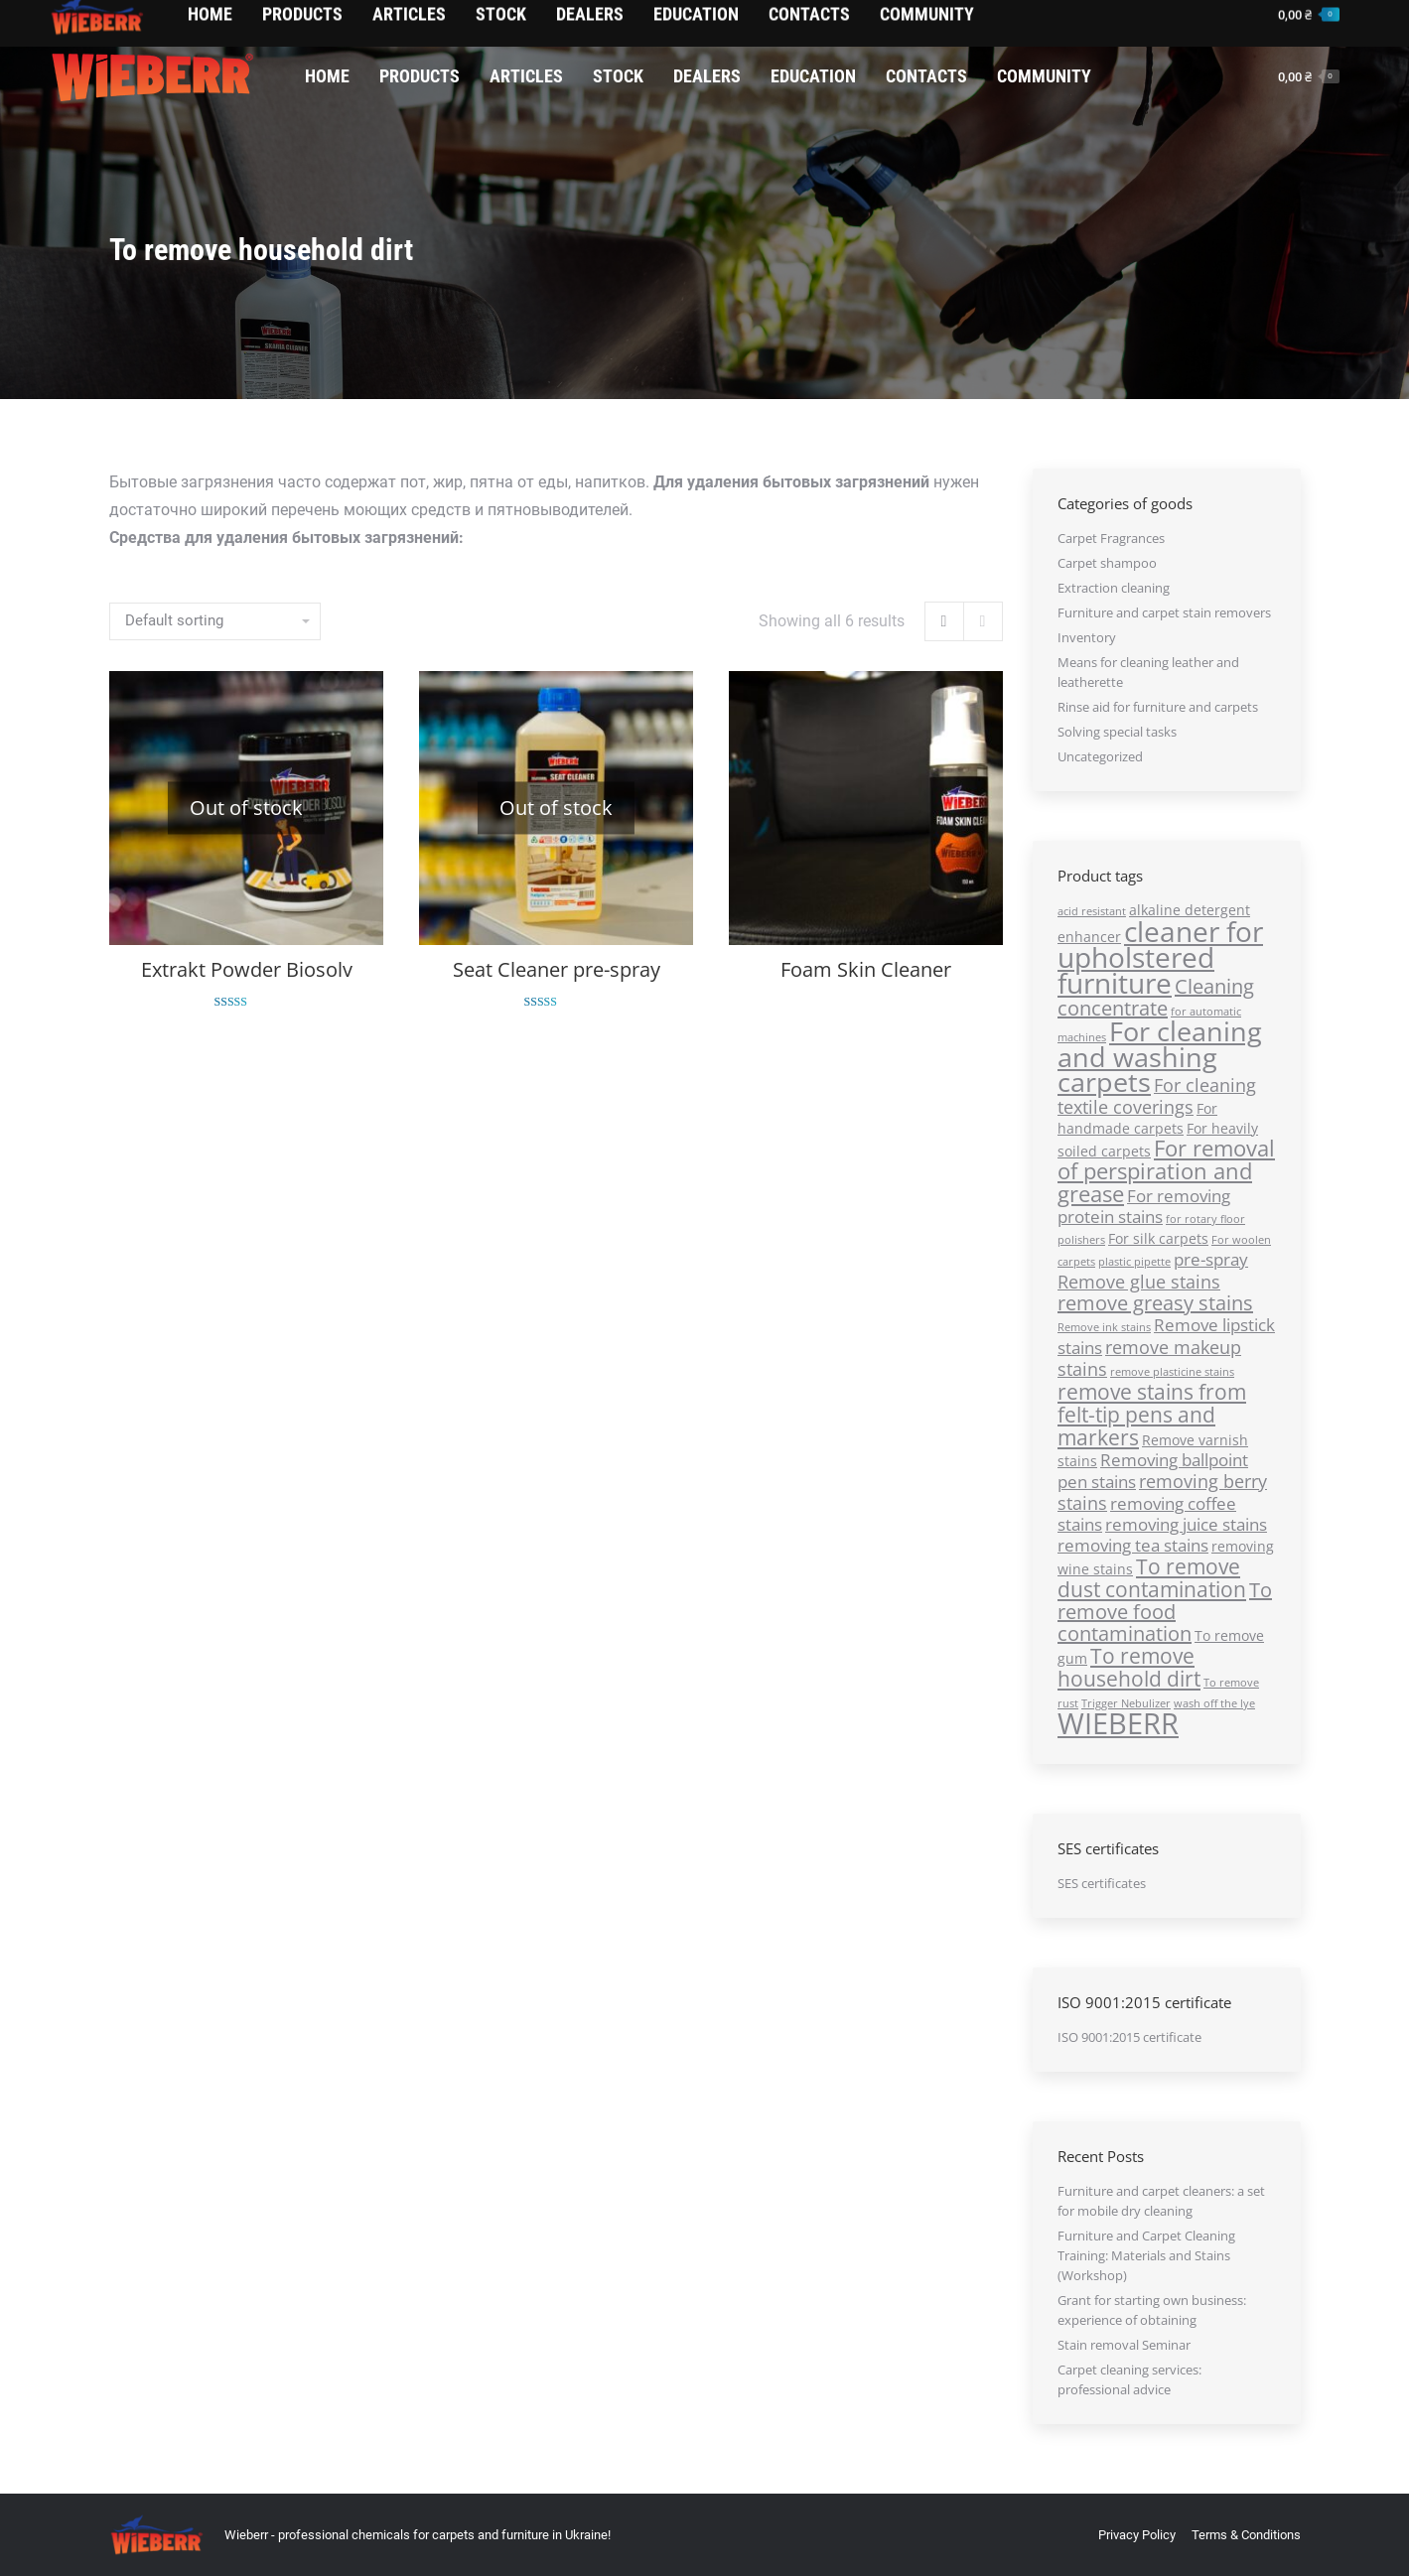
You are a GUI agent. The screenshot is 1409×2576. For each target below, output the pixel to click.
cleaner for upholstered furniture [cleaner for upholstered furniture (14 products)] (1160, 957)
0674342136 (95, 26)
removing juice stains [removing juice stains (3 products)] (1186, 1524)
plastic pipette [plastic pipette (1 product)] (1134, 1262)
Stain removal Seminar (1124, 2345)
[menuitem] (327, 76)
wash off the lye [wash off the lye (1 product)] (1214, 1703)
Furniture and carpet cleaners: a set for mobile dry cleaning (1161, 2201)
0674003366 (189, 26)
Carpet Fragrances (1111, 538)
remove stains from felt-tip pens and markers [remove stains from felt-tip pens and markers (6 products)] (1151, 1414)
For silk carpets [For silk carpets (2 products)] (1158, 1238)
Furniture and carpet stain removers (1164, 612)
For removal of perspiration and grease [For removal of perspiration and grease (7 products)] (1166, 1171)
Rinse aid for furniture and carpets (1157, 707)
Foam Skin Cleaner (865, 967)
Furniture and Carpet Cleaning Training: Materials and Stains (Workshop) (1146, 2255)
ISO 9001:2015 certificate (1129, 2037)
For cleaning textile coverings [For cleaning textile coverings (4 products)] (1156, 1095)
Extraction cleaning (1113, 588)
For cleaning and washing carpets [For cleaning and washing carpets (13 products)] (1159, 1056)
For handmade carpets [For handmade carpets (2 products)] (1137, 1118)
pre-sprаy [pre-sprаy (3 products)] (1211, 1259)
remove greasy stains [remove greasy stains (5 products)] (1155, 1302)
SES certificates (1101, 1883)
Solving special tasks (1117, 732)
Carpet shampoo (1107, 563)
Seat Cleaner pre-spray (555, 969)
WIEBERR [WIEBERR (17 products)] (1118, 1723)
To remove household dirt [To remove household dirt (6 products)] (1128, 1667)
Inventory (1086, 637)
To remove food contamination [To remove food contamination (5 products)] (1164, 1611)
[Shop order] (215, 621)
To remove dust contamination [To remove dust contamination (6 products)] (1151, 1577)
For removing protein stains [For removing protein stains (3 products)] (1143, 1206)
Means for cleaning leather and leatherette (1148, 672)
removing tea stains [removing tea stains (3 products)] (1132, 1545)
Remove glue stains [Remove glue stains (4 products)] (1138, 1281)
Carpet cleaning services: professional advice (1129, 2379)
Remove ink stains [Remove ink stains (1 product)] (1104, 1327)
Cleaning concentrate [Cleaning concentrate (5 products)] (1155, 997)
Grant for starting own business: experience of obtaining (1151, 2310)
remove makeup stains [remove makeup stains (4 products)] (1149, 1357)
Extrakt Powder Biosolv (246, 969)
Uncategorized (1100, 756)
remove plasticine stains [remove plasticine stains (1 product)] (1172, 1372)
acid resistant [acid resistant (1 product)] (1091, 911)
